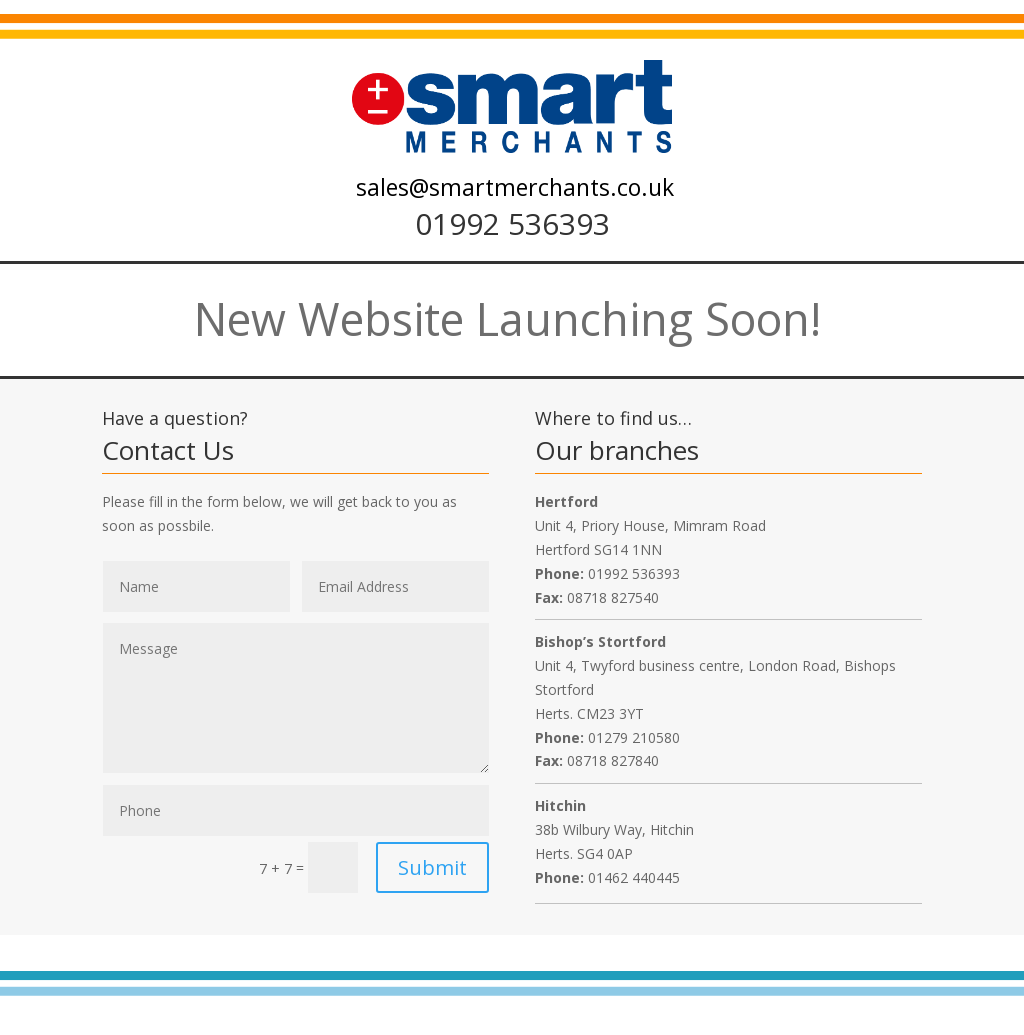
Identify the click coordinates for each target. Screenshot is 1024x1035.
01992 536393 (512, 223)
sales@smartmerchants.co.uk (515, 187)
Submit (432, 867)
